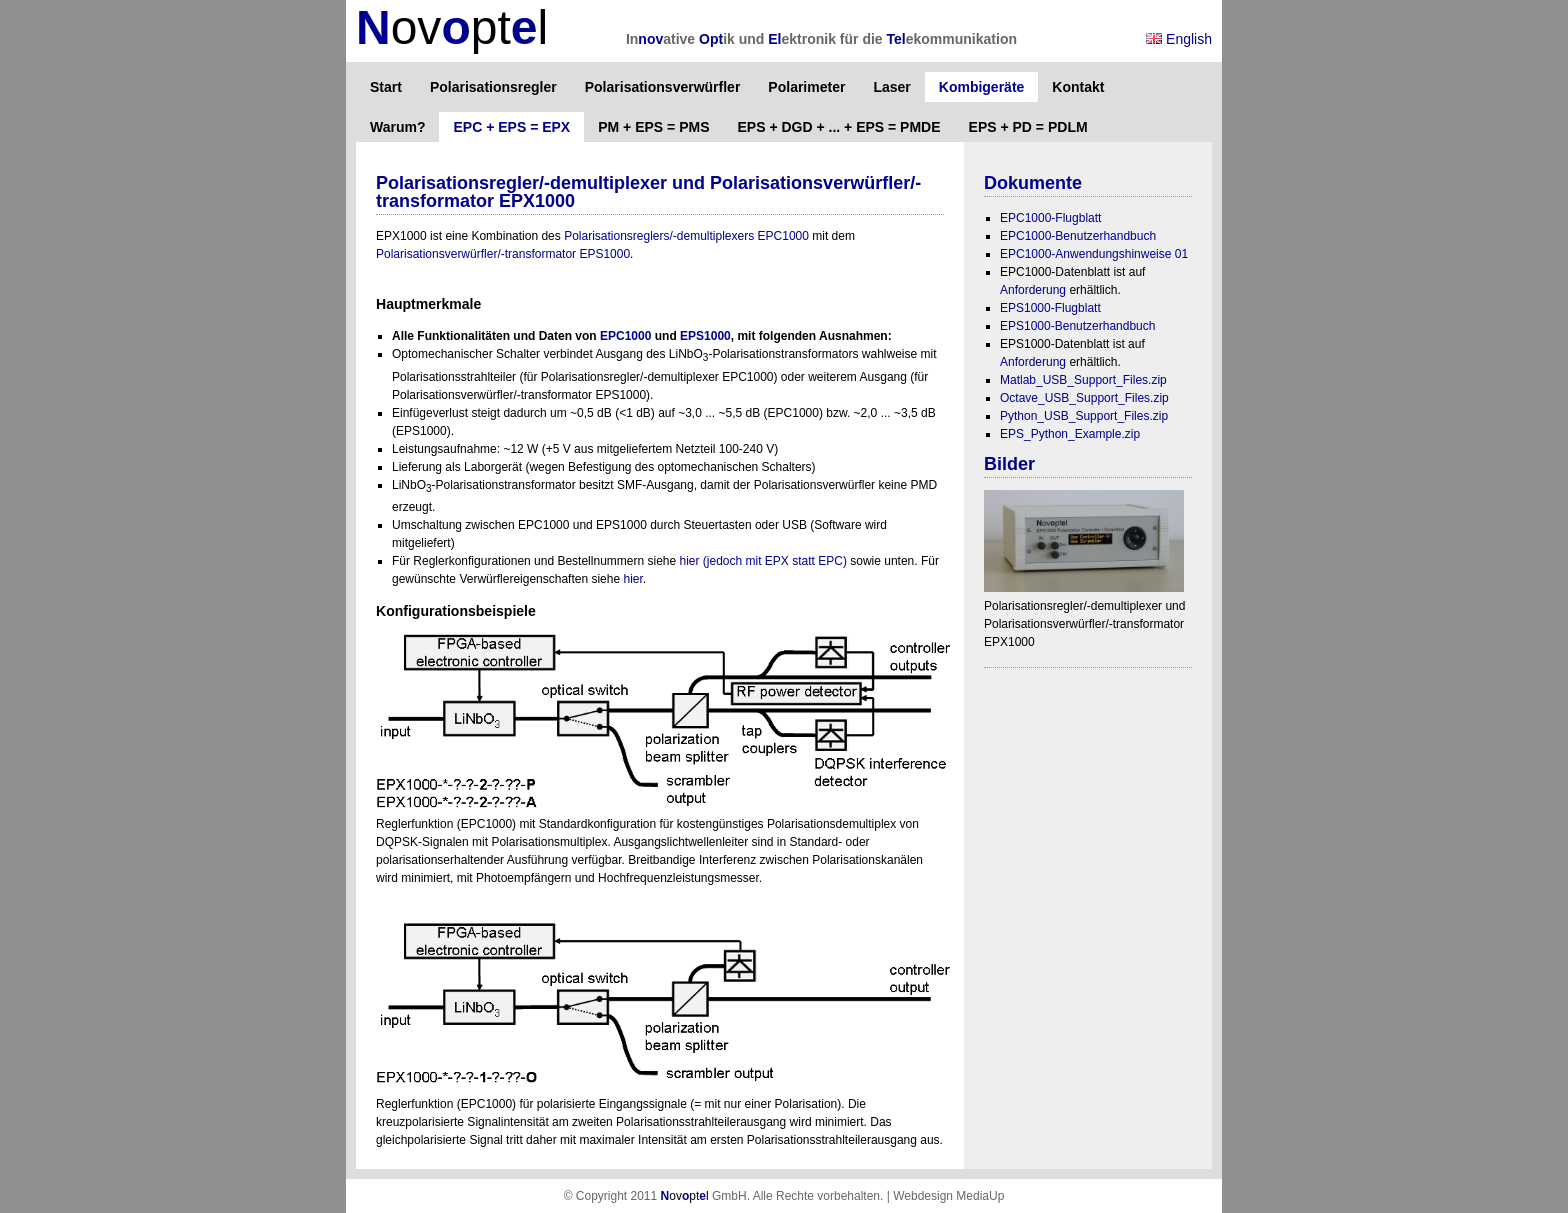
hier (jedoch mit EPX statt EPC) (763, 561)
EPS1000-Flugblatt (1050, 308)
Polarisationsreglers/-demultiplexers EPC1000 (686, 236)
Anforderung (1033, 290)
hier (632, 579)
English (1179, 39)
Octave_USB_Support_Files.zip (1084, 398)
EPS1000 (705, 336)
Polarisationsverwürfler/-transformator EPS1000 (503, 254)
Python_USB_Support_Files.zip (1084, 416)
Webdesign (923, 1196)
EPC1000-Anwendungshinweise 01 (1094, 254)
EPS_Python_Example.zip (1070, 434)
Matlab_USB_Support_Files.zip (1083, 380)
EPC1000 (625, 336)
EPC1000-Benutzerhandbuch (1078, 236)
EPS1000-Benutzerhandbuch (1077, 326)
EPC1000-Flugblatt (1050, 218)
